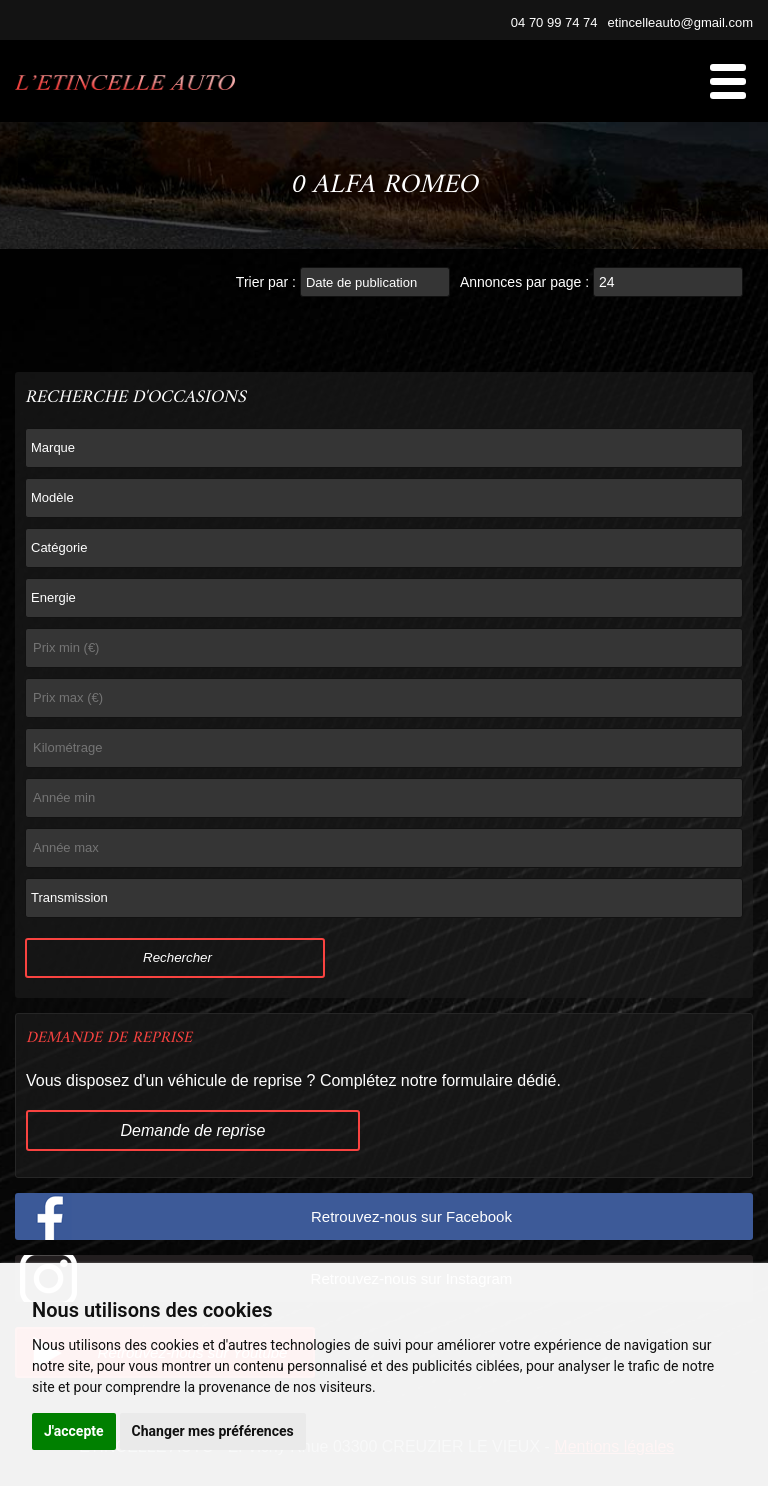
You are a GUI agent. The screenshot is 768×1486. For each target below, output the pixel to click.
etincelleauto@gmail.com (680, 22)
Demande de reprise (193, 1130)
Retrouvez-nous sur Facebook (411, 1216)
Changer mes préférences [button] (213, 1431)
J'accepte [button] (74, 1431)
